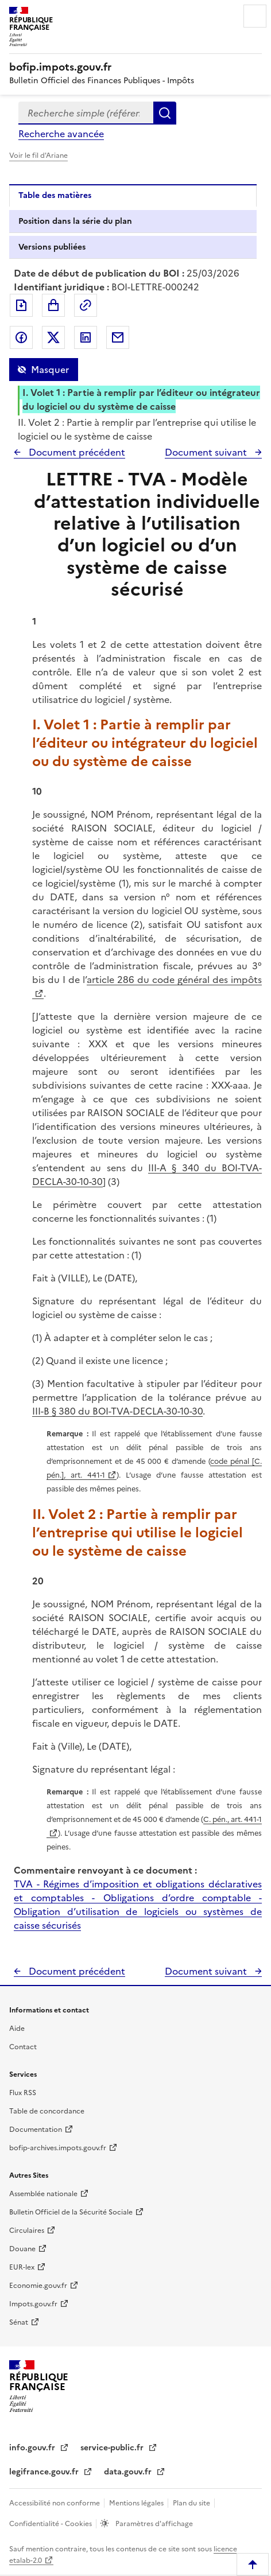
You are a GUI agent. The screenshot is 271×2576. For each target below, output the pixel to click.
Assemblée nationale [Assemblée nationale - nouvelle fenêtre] (43, 2194)
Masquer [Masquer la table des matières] (50, 369)
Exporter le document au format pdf (21, 305)
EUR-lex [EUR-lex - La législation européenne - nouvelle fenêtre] (21, 2267)
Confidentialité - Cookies (51, 2524)
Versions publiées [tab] (52, 247)
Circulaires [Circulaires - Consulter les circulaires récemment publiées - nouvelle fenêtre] (26, 2230)
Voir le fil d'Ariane (38, 155)
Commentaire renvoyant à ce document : (105, 1870)
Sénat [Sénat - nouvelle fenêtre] (18, 2322)
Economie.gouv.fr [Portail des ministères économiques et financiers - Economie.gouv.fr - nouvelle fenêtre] (38, 2285)
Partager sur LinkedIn (85, 337)
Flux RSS (22, 2093)
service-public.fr (113, 2448)
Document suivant (207, 452)
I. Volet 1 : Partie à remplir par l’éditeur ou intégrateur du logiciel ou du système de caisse (141, 399)
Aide (17, 2028)
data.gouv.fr (129, 2472)
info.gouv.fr (33, 2448)
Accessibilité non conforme (55, 2503)
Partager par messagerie (117, 337)
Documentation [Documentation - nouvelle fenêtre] (35, 2129)
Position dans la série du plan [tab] (75, 221)
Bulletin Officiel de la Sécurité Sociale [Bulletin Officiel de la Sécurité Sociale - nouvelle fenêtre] (71, 2212)
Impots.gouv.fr (33, 2304)
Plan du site (192, 2503)
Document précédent (75, 452)
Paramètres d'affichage (153, 2524)
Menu (254, 16)
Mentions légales (137, 2503)
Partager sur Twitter (53, 337)
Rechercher (164, 113)
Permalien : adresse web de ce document (85, 305)
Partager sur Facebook (21, 337)
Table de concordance (46, 2111)
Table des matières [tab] (54, 195)
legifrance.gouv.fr (45, 2472)
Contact (23, 2047)
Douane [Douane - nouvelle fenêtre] (22, 2249)
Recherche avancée (61, 134)
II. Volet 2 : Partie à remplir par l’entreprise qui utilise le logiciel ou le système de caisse (137, 429)
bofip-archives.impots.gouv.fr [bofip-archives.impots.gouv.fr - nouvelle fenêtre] (57, 2148)
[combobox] (85, 113)
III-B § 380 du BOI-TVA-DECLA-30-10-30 (117, 1411)
